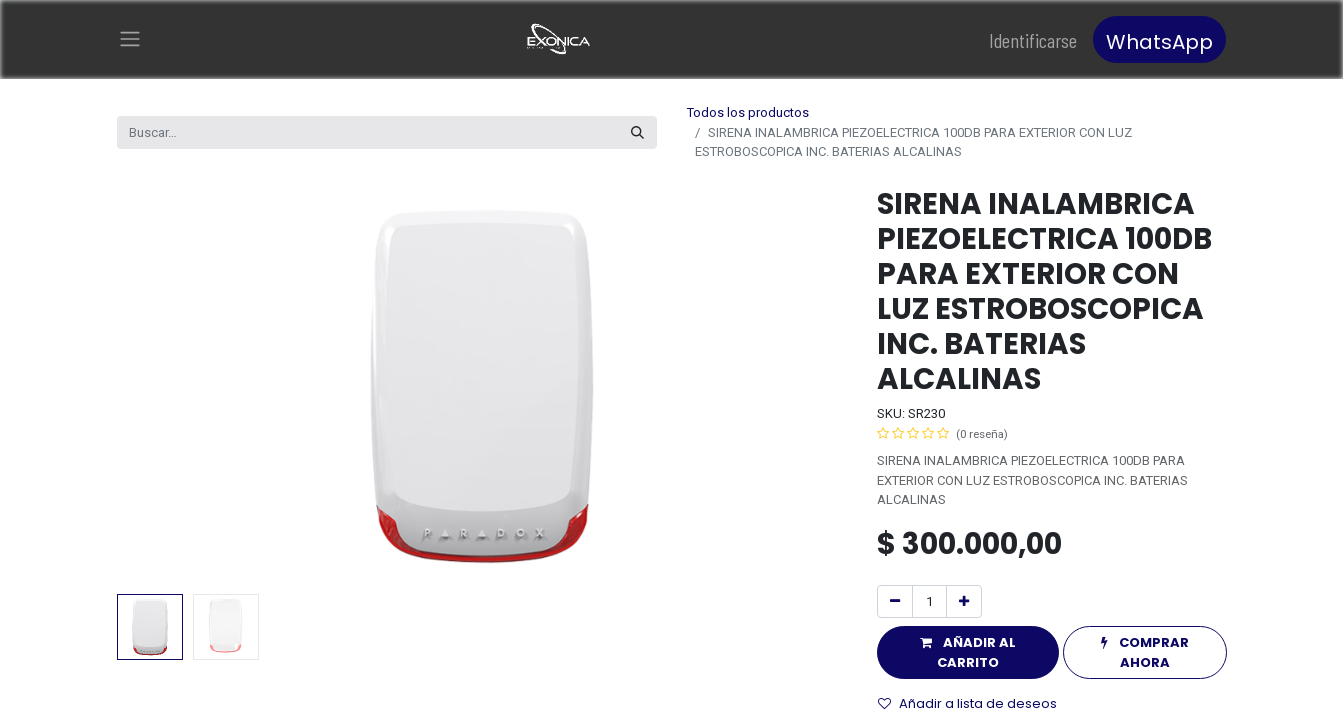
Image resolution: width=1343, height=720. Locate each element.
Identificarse (1033, 40)
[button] (968, 652)
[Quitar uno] (895, 602)
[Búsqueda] (637, 133)
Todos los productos (748, 112)
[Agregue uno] (964, 602)
